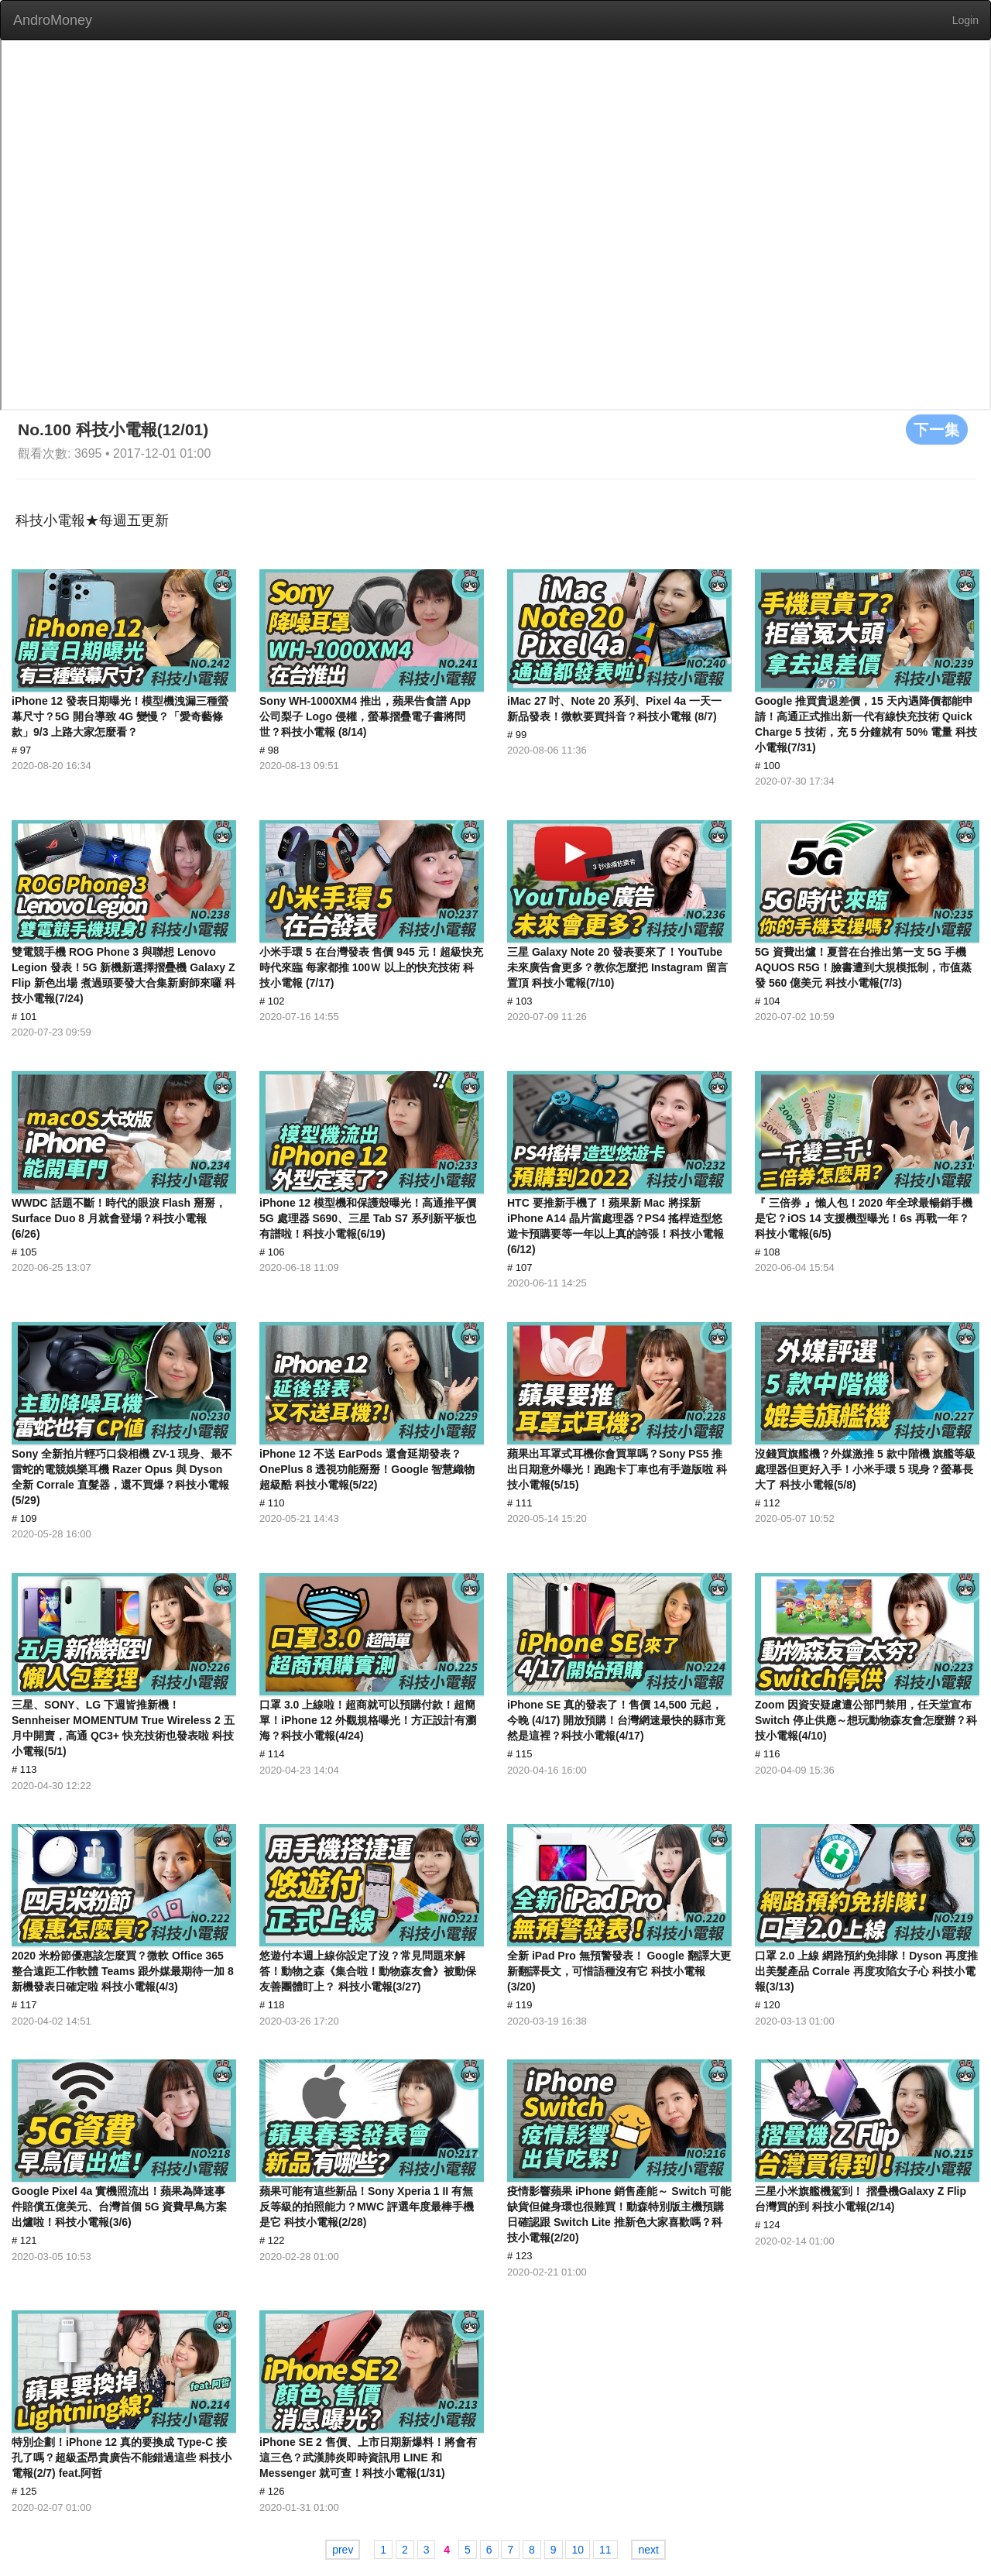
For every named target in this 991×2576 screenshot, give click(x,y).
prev (342, 2549)
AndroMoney (52, 20)
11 (605, 2549)
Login (965, 20)
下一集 (937, 429)
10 (577, 2549)
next (648, 2549)
